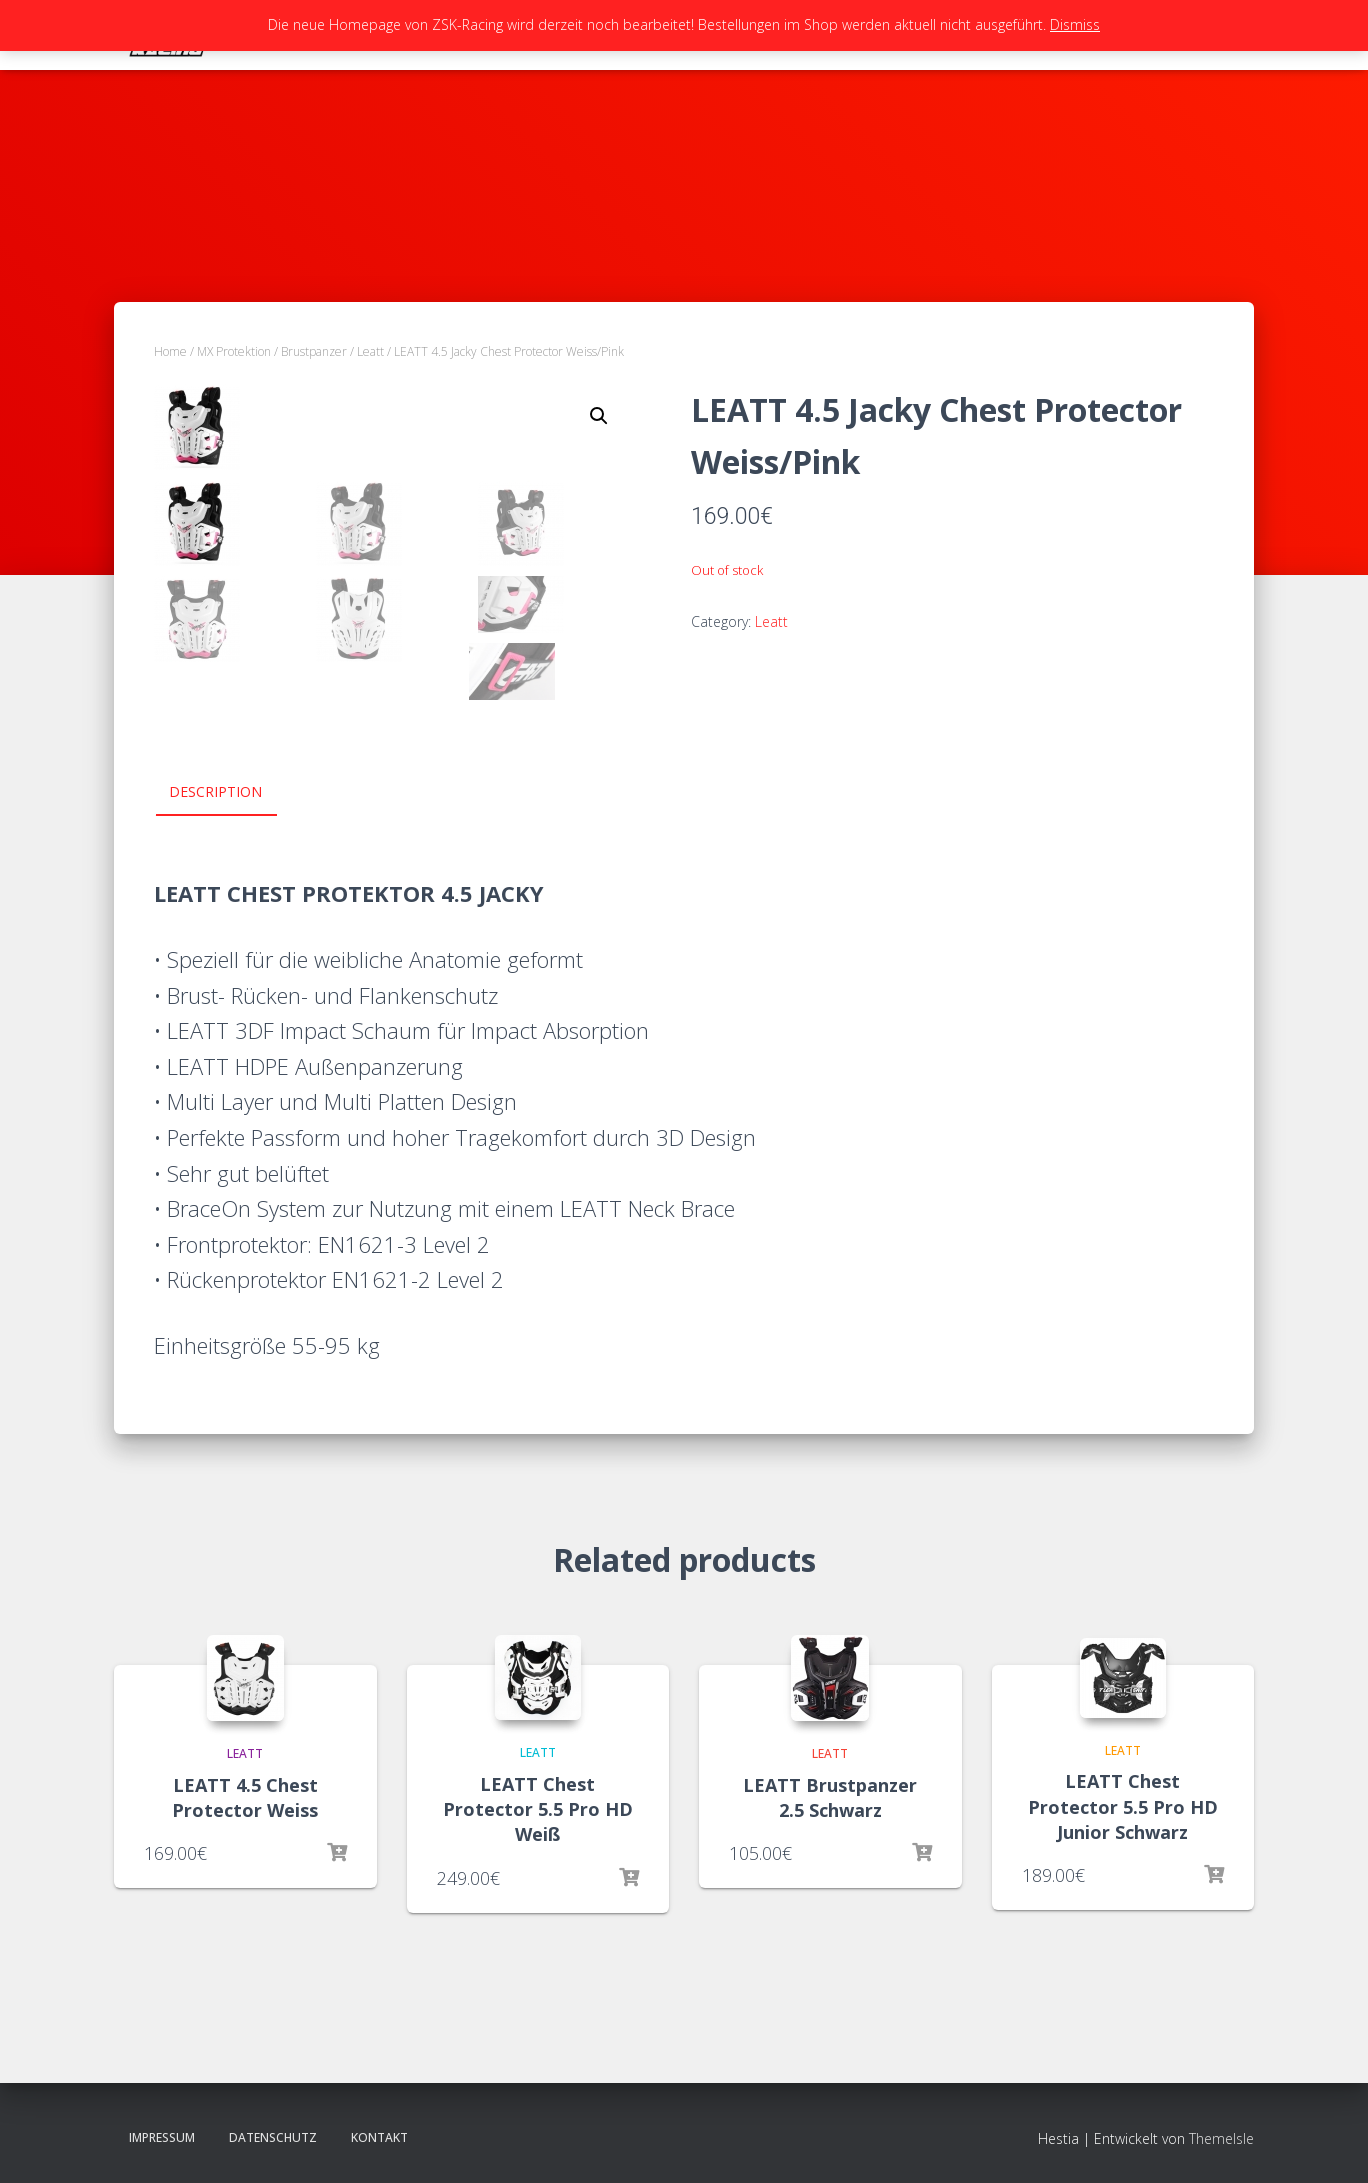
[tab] (230, 793)
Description (215, 791)
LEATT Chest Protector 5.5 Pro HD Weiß (538, 1809)
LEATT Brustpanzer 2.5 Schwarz (830, 1797)
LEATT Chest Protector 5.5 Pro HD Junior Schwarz (1123, 1806)
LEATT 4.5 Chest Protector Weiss (245, 1797)
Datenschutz (273, 2137)
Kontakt (379, 2137)
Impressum (162, 2137)
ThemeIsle (1221, 2138)
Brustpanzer (314, 351)
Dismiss (1075, 24)
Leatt (370, 351)
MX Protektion (234, 351)
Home (170, 351)
